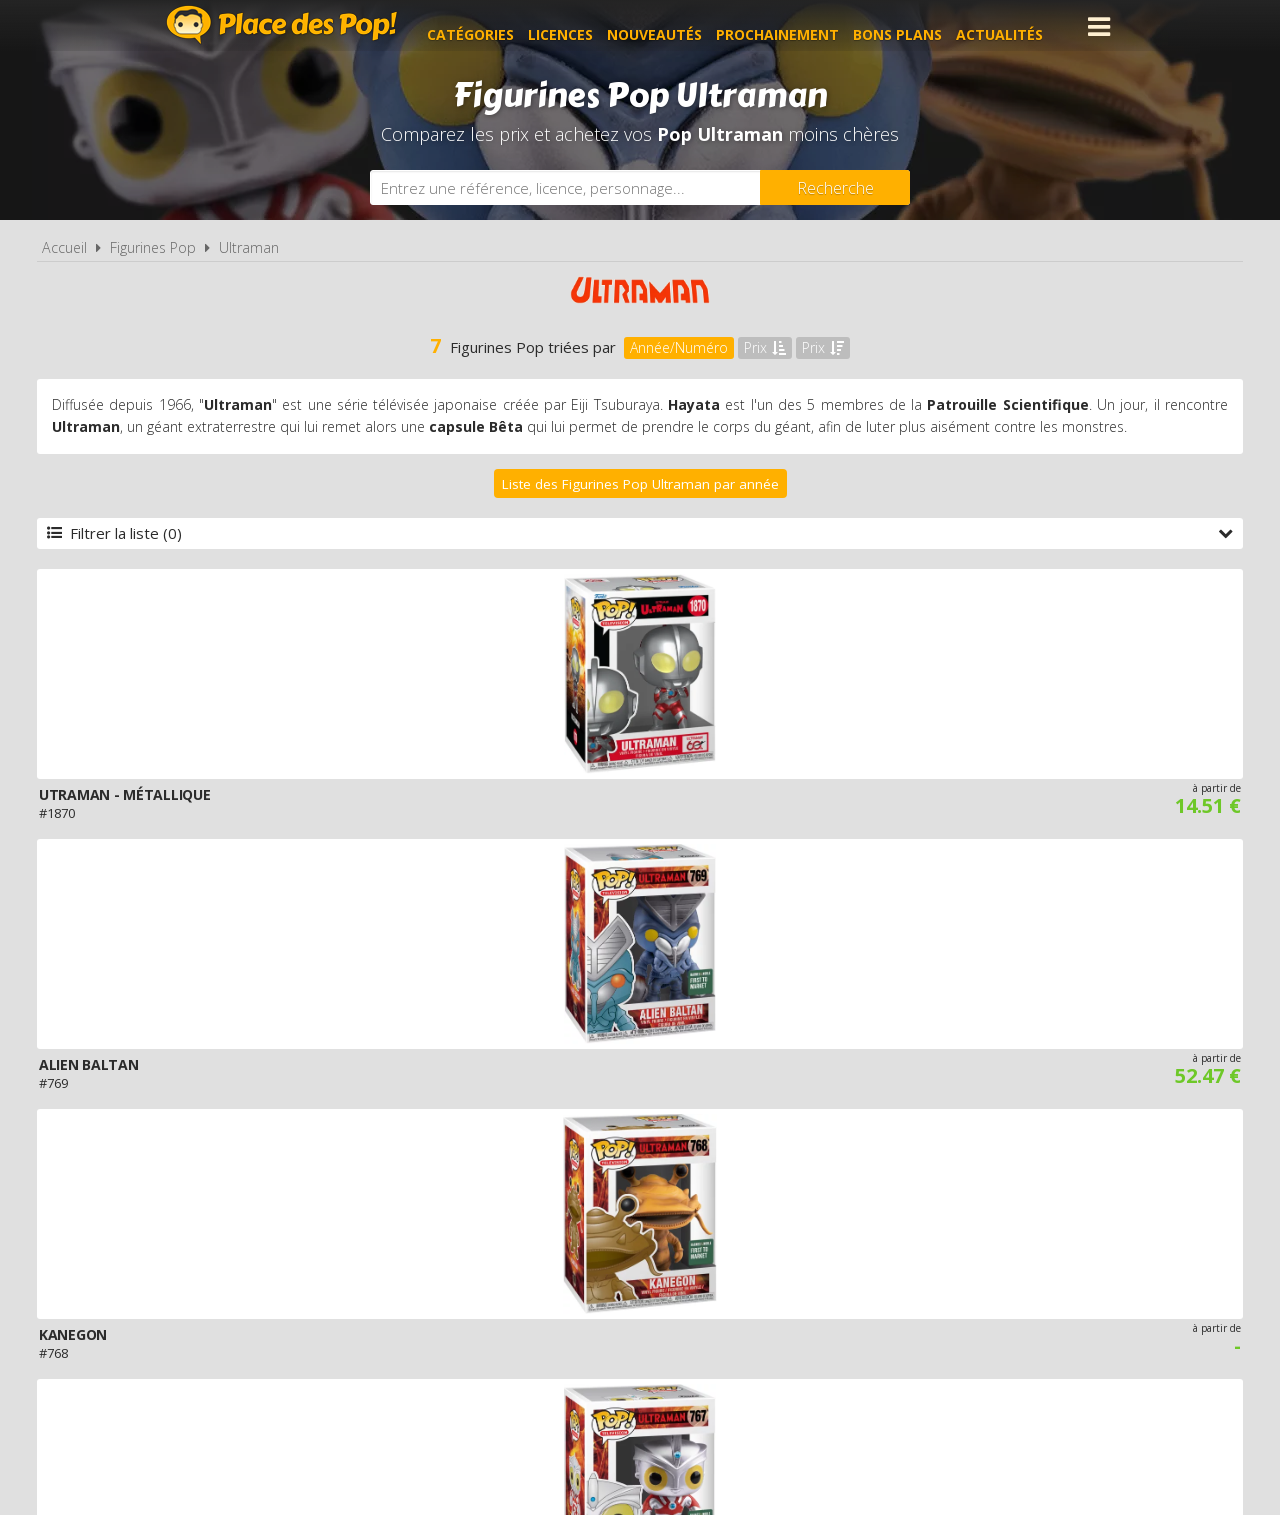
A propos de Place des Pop (387, 1276)
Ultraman (249, 247)
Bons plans (912, 26)
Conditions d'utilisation (612, 1276)
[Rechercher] (835, 187)
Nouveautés (669, 26)
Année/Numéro (679, 347)
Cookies (761, 1276)
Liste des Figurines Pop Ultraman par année (640, 484)
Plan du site (858, 1276)
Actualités (1014, 26)
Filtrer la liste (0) (640, 533)
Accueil (64, 247)
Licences (575, 26)
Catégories (485, 26)
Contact (957, 1276)
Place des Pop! (282, 24)
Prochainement (792, 26)
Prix (765, 347)
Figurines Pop (153, 247)
